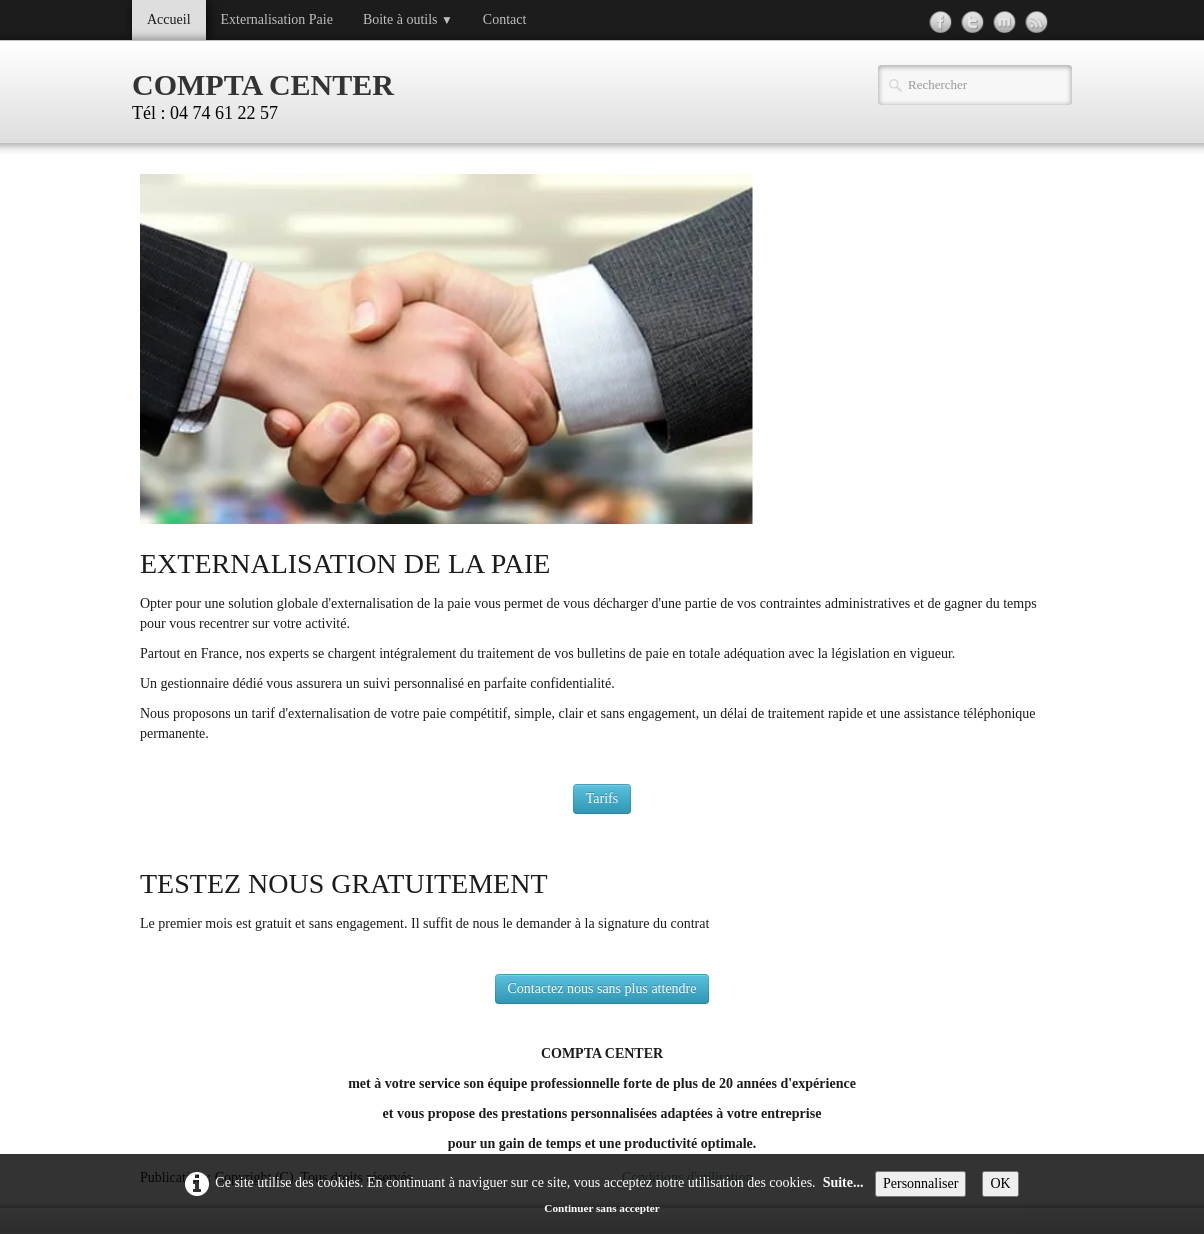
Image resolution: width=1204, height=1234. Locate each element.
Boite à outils (408, 19)
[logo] (270, 94)
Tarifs (602, 798)
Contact (505, 19)
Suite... (843, 1182)
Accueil (169, 19)
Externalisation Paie (277, 19)
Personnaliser (920, 1183)
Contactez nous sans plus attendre (602, 988)
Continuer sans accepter (601, 1208)
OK (1000, 1183)
